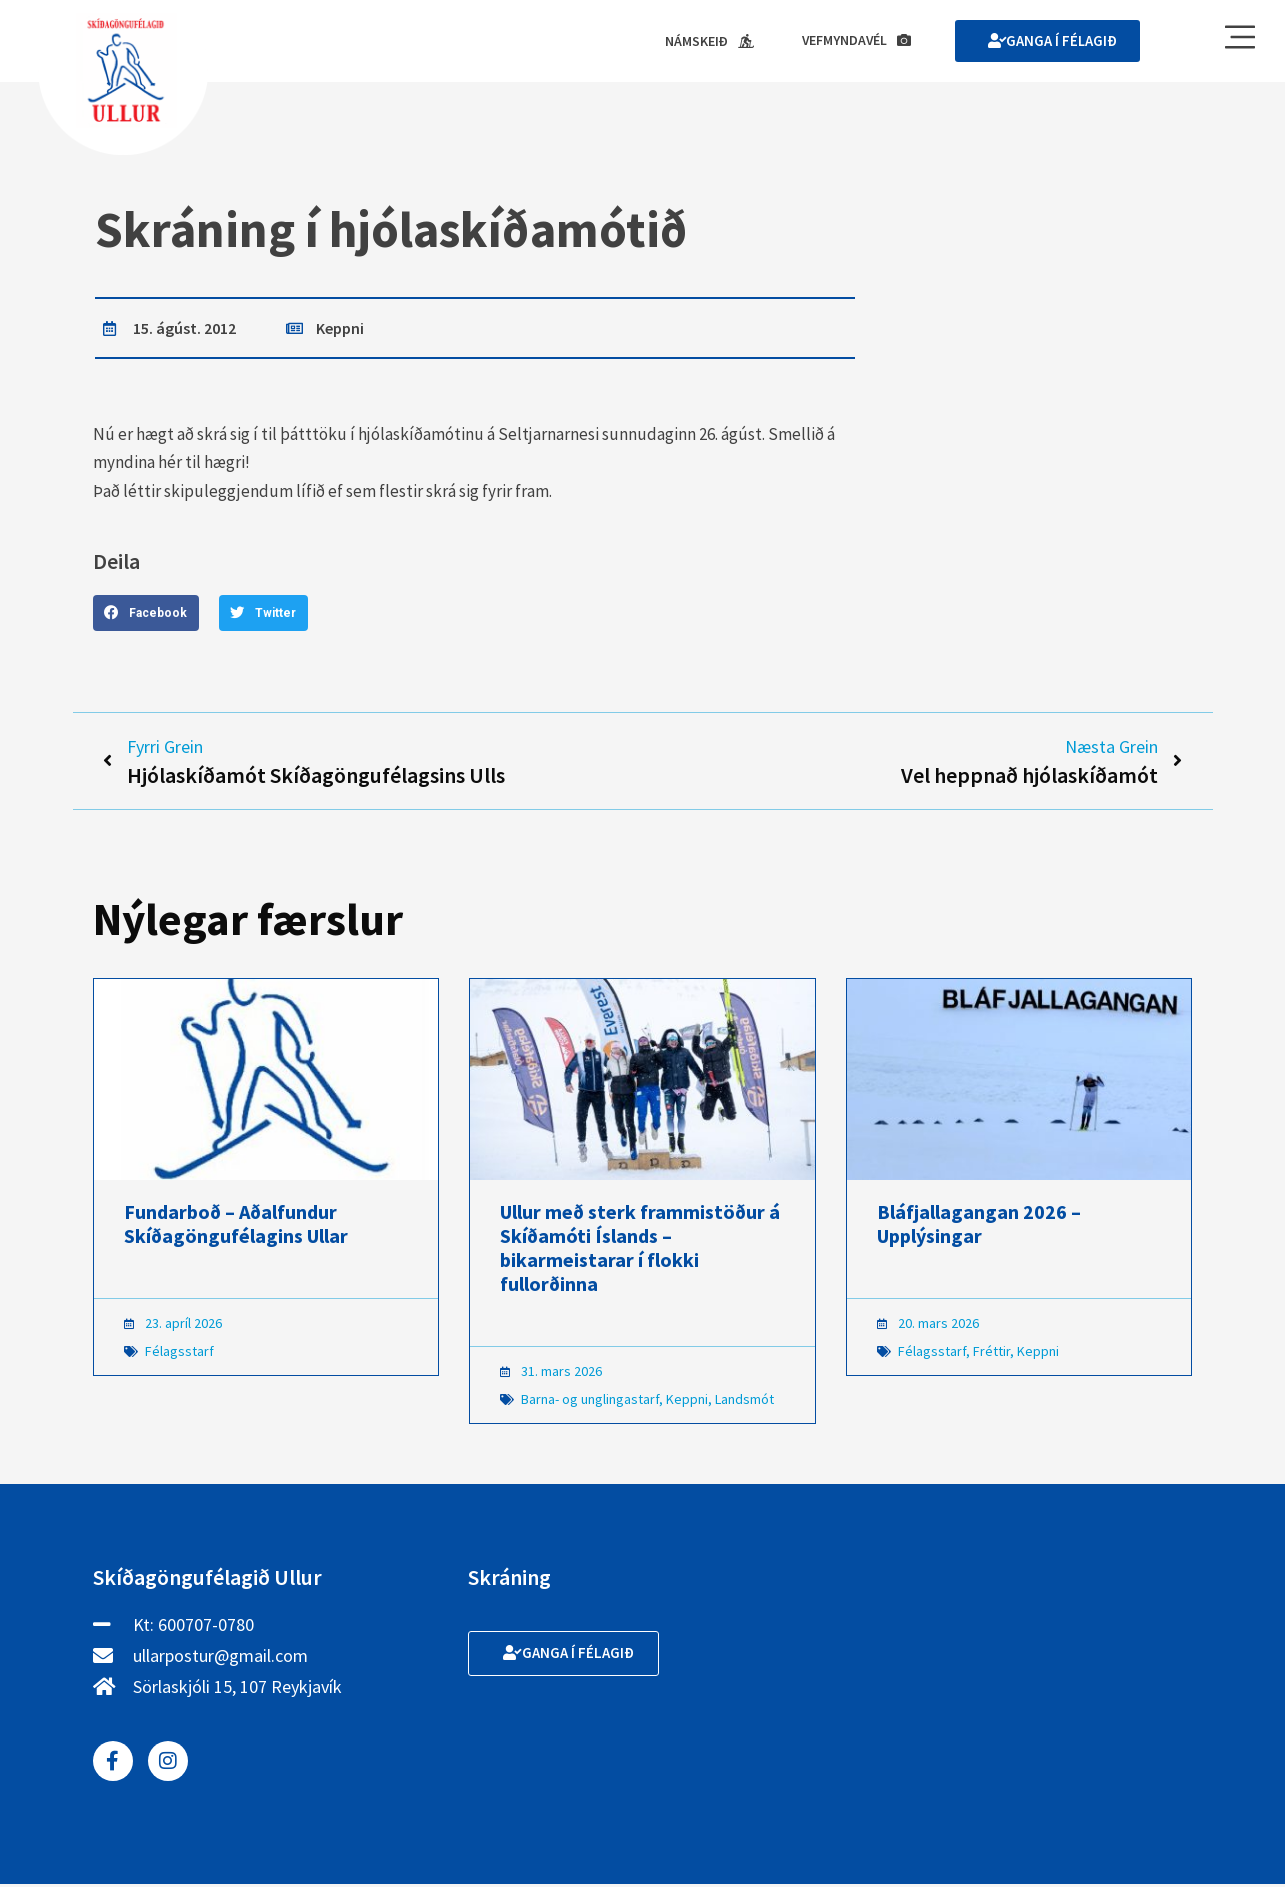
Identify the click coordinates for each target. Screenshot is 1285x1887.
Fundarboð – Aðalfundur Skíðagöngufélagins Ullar (236, 1226)
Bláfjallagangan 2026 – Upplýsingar (979, 1226)
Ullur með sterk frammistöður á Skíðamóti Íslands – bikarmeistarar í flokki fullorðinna (640, 1250)
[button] (146, 614)
